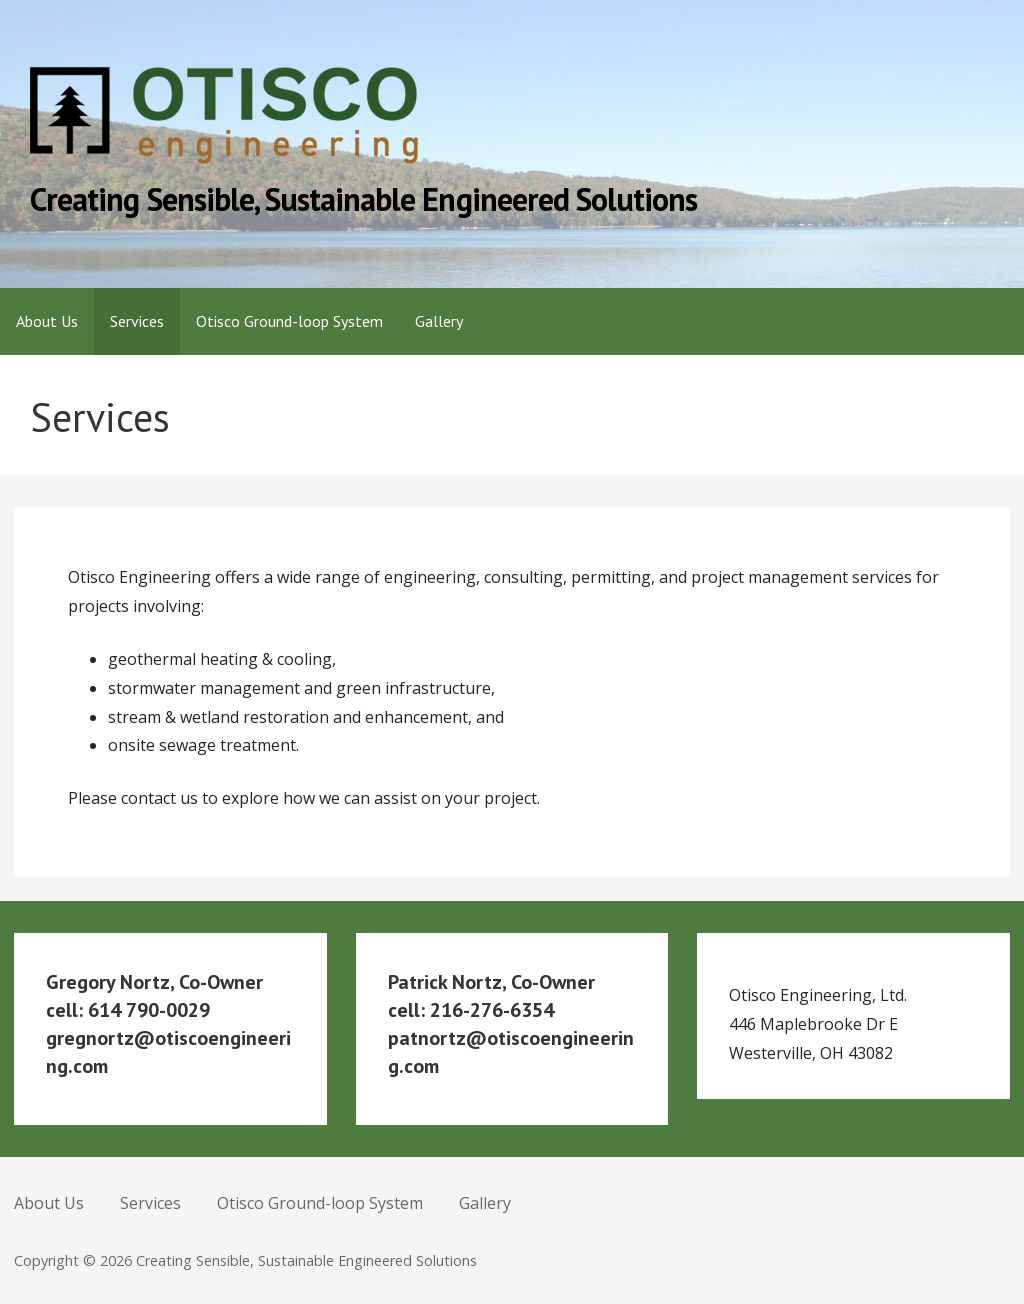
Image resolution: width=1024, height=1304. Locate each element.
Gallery (439, 321)
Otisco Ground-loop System (289, 321)
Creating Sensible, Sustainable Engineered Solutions (363, 199)
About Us (47, 321)
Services (137, 321)
